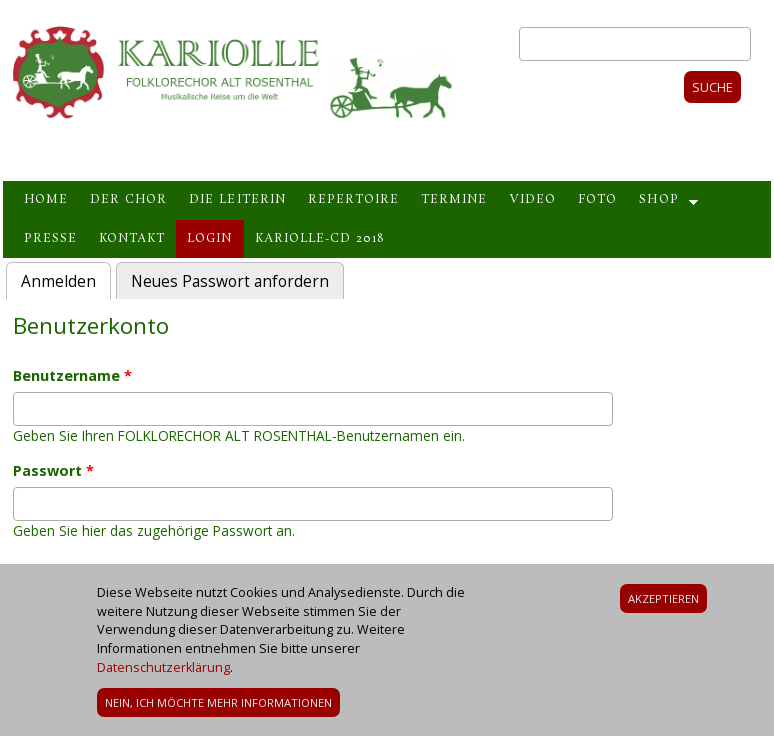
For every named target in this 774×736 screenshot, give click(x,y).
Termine (454, 200)
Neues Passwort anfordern (230, 281)
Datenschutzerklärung (163, 674)
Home (46, 200)
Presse (50, 239)
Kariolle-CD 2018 (319, 239)
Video (532, 200)
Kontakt (132, 239)
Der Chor (128, 200)
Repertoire (353, 200)
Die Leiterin (237, 200)
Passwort (53, 470)
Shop (658, 200)
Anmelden (66, 279)
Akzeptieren (663, 604)
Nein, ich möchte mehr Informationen (218, 709)
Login (209, 239)
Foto (597, 200)
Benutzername (72, 375)
